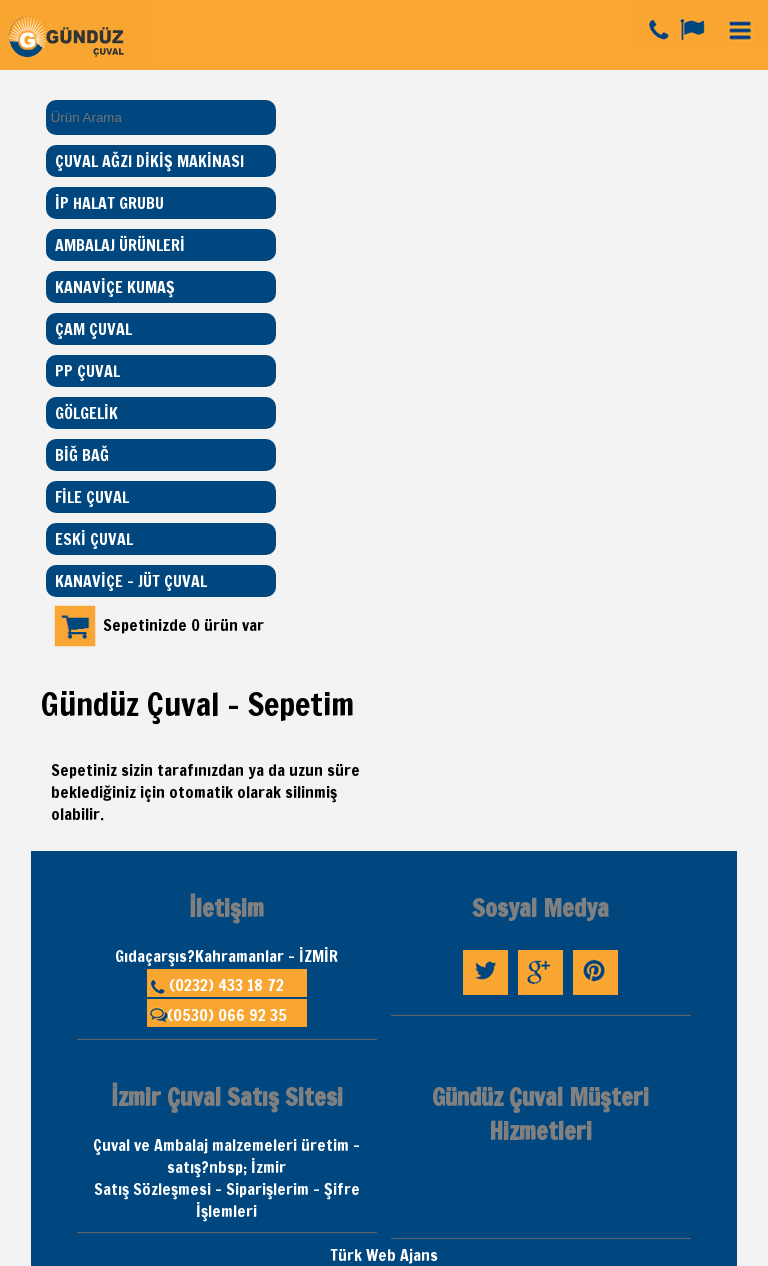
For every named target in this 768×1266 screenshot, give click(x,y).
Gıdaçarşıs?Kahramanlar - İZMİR (226, 956)
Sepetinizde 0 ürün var (183, 625)
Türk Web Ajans (384, 1255)
